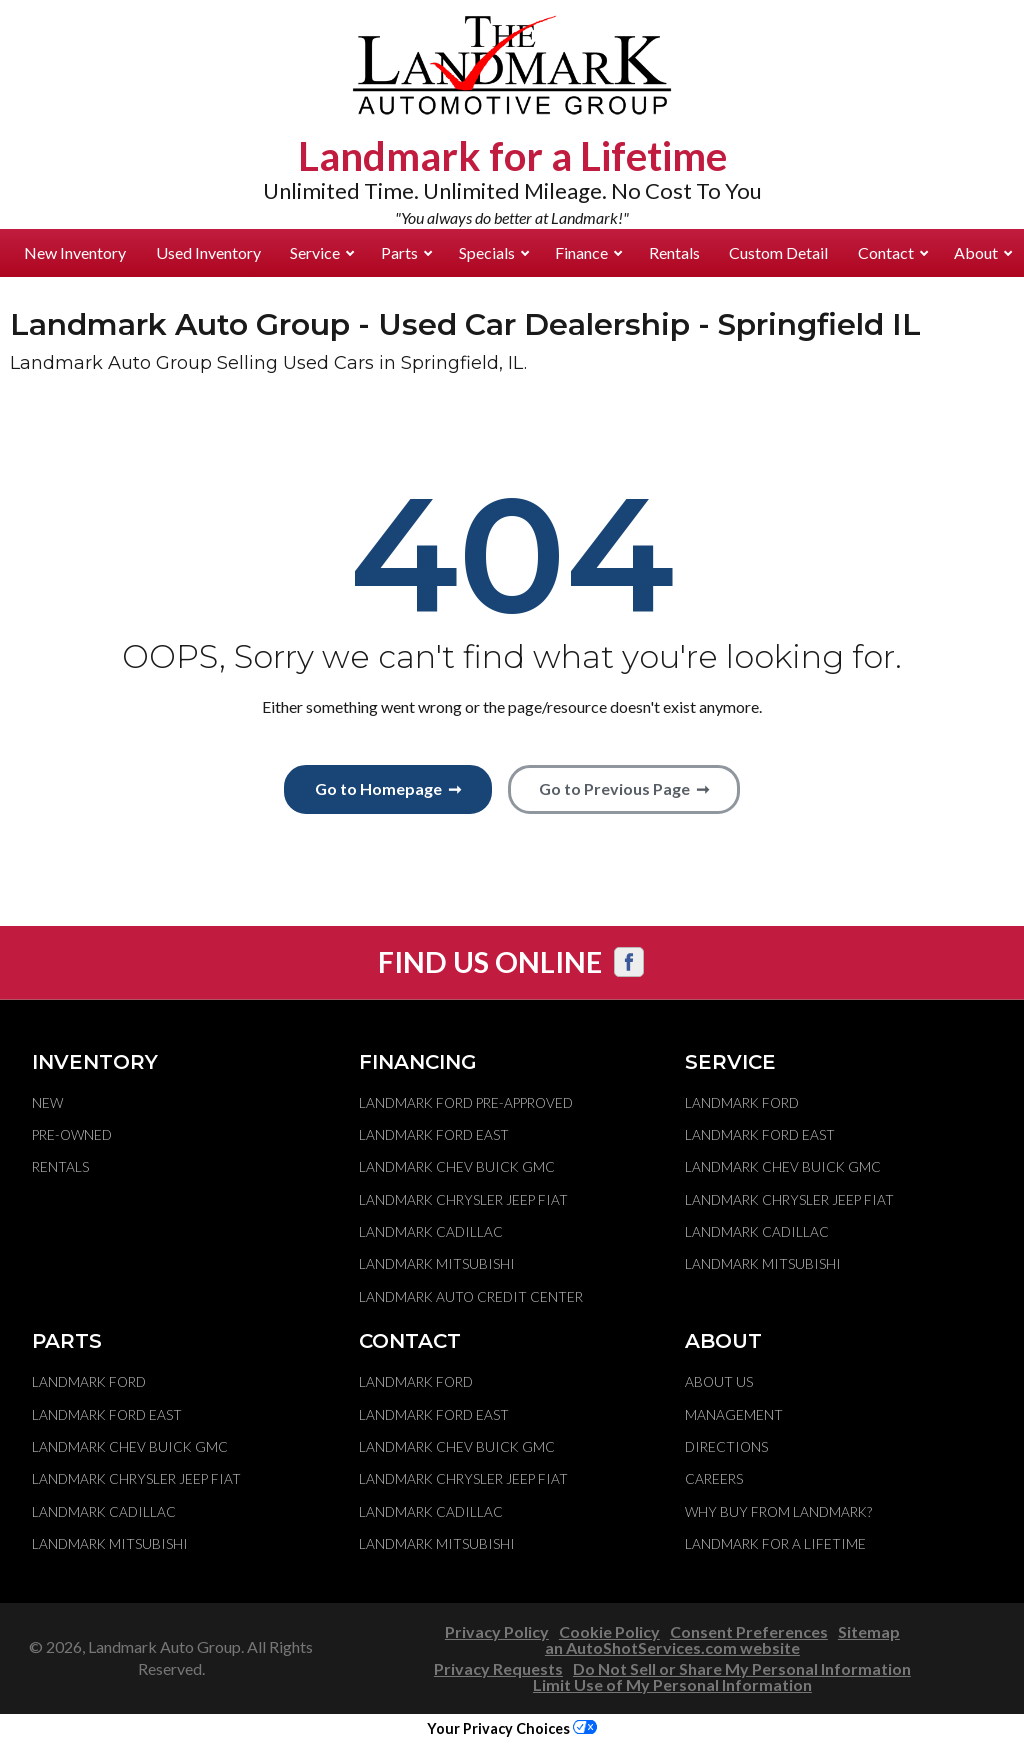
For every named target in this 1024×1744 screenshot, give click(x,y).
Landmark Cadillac (431, 1232)
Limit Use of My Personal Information (672, 1684)
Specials (494, 252)
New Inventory (75, 252)
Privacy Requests (498, 1668)
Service (322, 252)
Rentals (674, 252)
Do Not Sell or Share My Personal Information (742, 1668)
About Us (719, 1382)
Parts (406, 252)
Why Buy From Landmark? (778, 1512)
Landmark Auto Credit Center (471, 1297)
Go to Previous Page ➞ (624, 788)
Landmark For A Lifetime (775, 1544)
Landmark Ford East (434, 1135)
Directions (726, 1447)
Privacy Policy (497, 1631)
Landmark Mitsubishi (437, 1264)
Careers (714, 1479)
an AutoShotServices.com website (672, 1647)
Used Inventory (208, 252)
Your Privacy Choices (512, 1728)
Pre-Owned (72, 1135)
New (47, 1103)
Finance (588, 252)
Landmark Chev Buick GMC (457, 1167)
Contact (893, 252)
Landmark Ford (742, 1103)
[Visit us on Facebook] (629, 962)
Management (734, 1415)
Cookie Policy (609, 1631)
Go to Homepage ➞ (388, 788)
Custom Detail (778, 252)
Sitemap (869, 1631)
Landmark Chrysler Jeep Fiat (463, 1200)
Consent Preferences (749, 1631)
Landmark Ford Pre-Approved (466, 1103)
